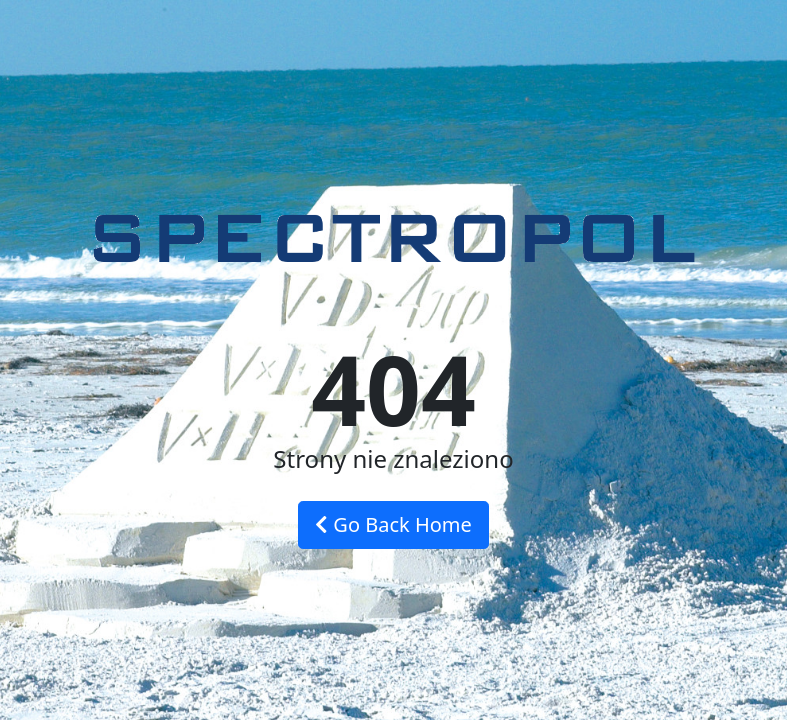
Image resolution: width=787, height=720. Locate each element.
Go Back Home (393, 524)
